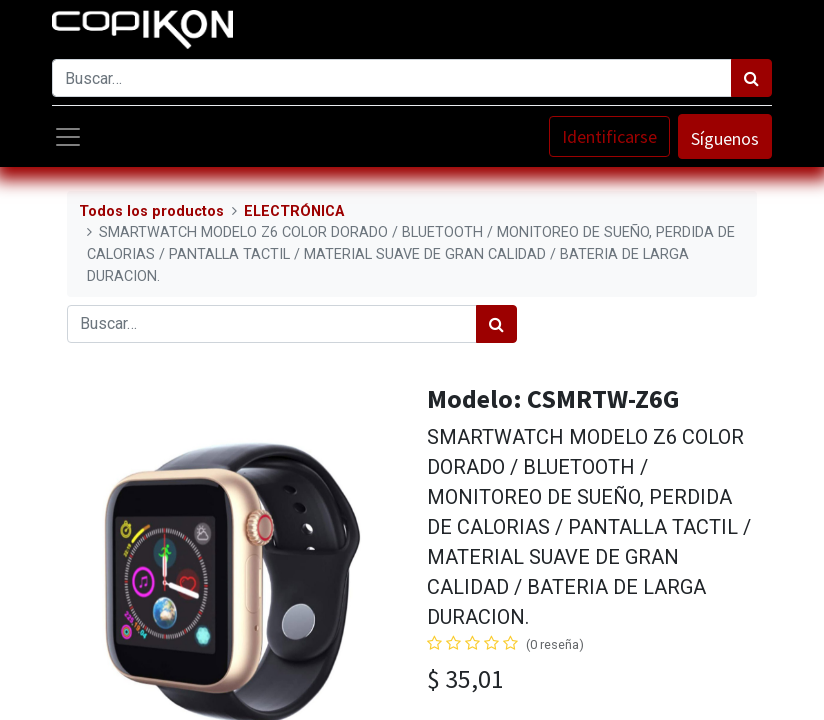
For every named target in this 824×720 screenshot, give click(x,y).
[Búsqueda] (751, 78)
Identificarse (609, 136)
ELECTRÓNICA (294, 211)
